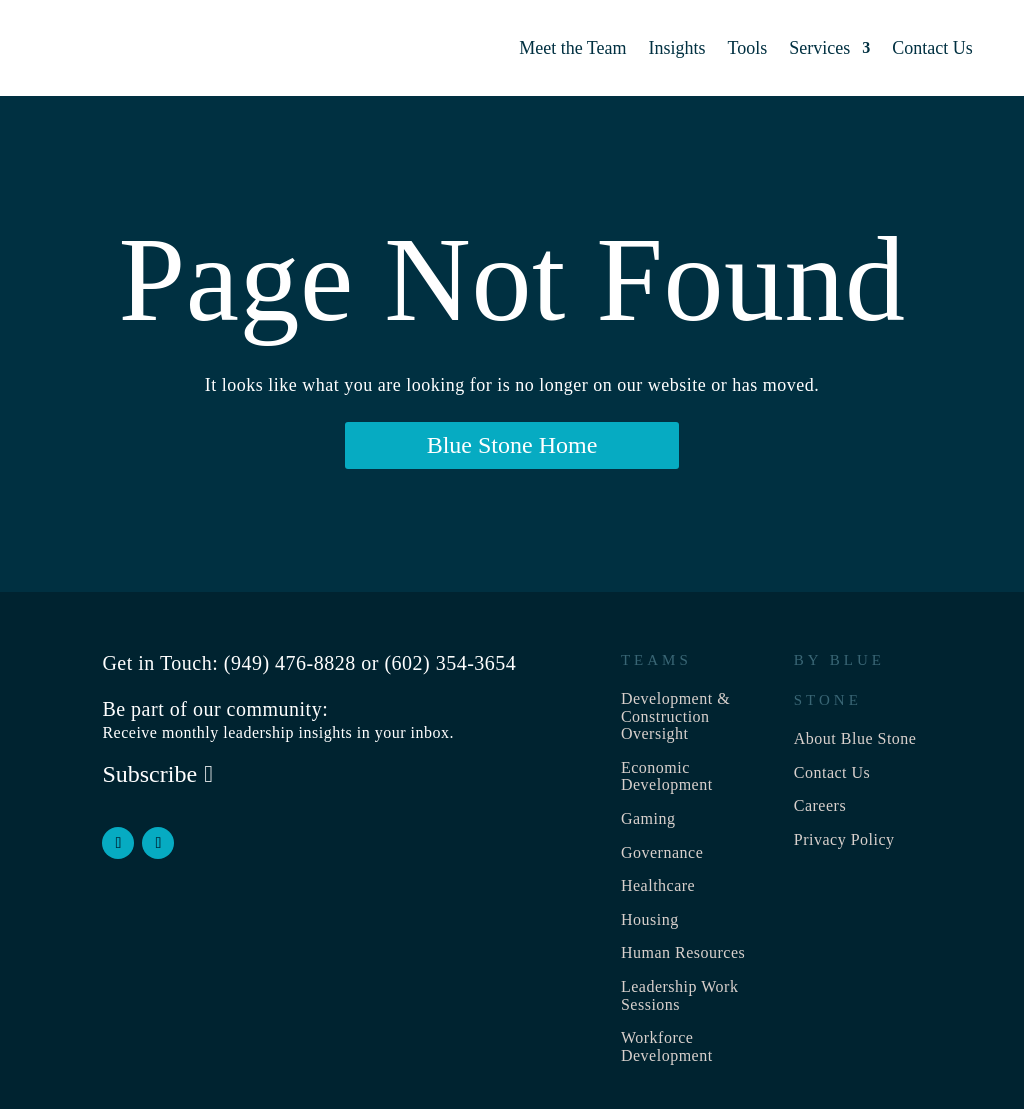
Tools (748, 48)
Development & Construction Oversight (675, 716)
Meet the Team (572, 48)
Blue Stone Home (512, 445)
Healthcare (658, 885)
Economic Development (667, 776)
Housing (650, 919)
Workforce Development (667, 1046)
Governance (662, 852)
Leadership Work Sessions (679, 995)
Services (819, 48)
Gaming (648, 818)
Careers (820, 805)
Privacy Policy (844, 839)
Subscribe (149, 774)
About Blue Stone (855, 738)
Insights (677, 48)
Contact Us (932, 48)
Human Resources (683, 952)
